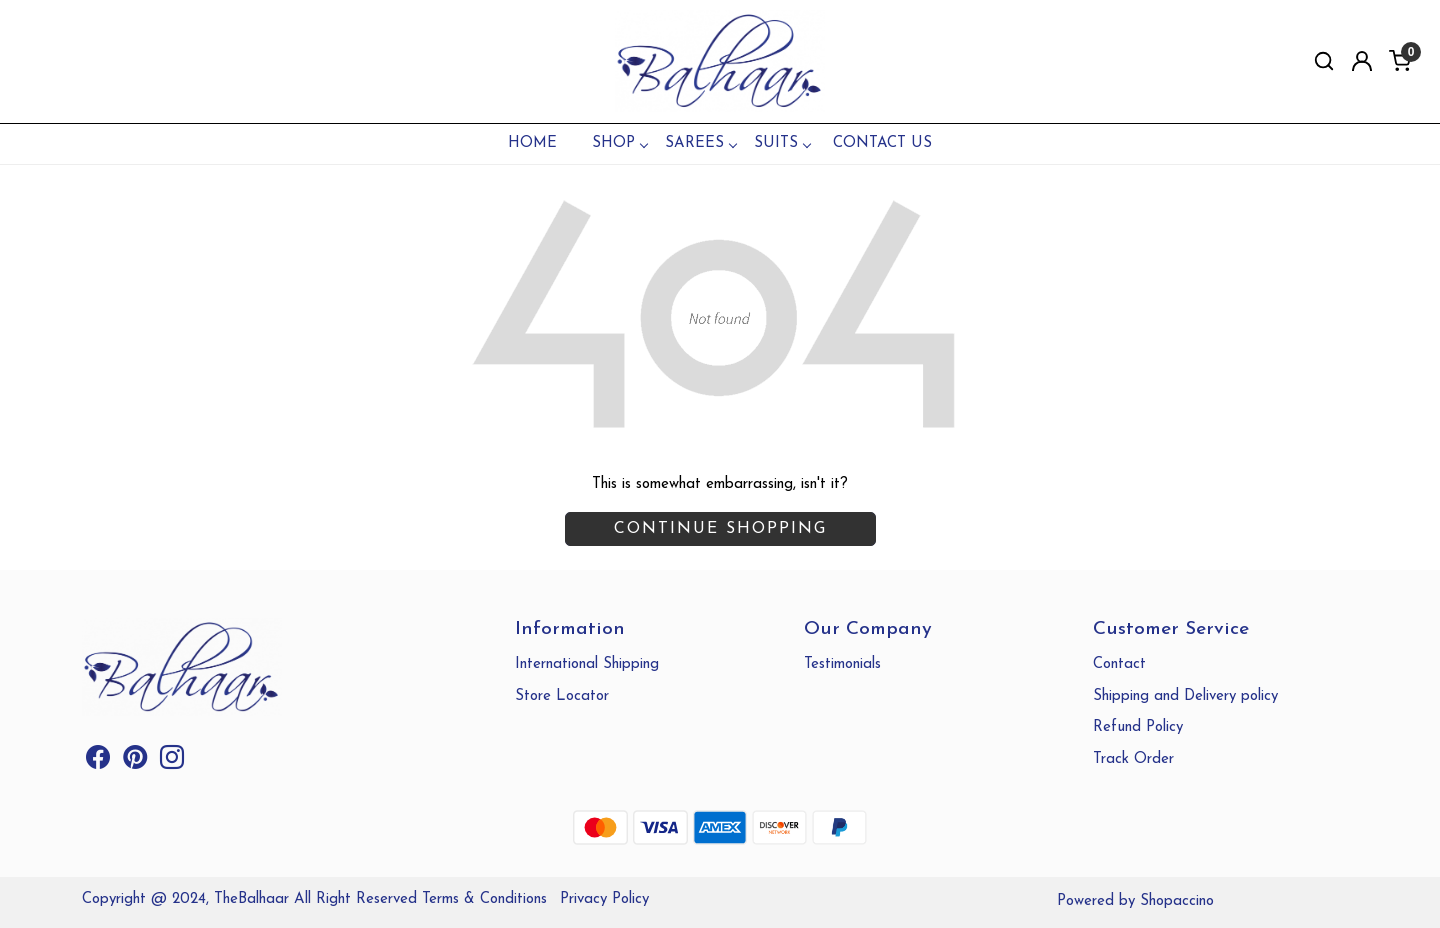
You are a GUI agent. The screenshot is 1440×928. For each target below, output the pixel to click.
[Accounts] (1362, 61)
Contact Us (882, 143)
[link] (1324, 61)
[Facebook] (98, 762)
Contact (1119, 664)
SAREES (700, 143)
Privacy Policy (604, 899)
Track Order (1133, 759)
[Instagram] (172, 762)
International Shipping (587, 664)
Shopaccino (1177, 901)
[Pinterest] (135, 762)
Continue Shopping (720, 529)
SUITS (782, 143)
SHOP (619, 143)
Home (532, 143)
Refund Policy (1138, 727)
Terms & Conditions (484, 899)
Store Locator (562, 696)
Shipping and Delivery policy (1185, 696)
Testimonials (842, 664)
